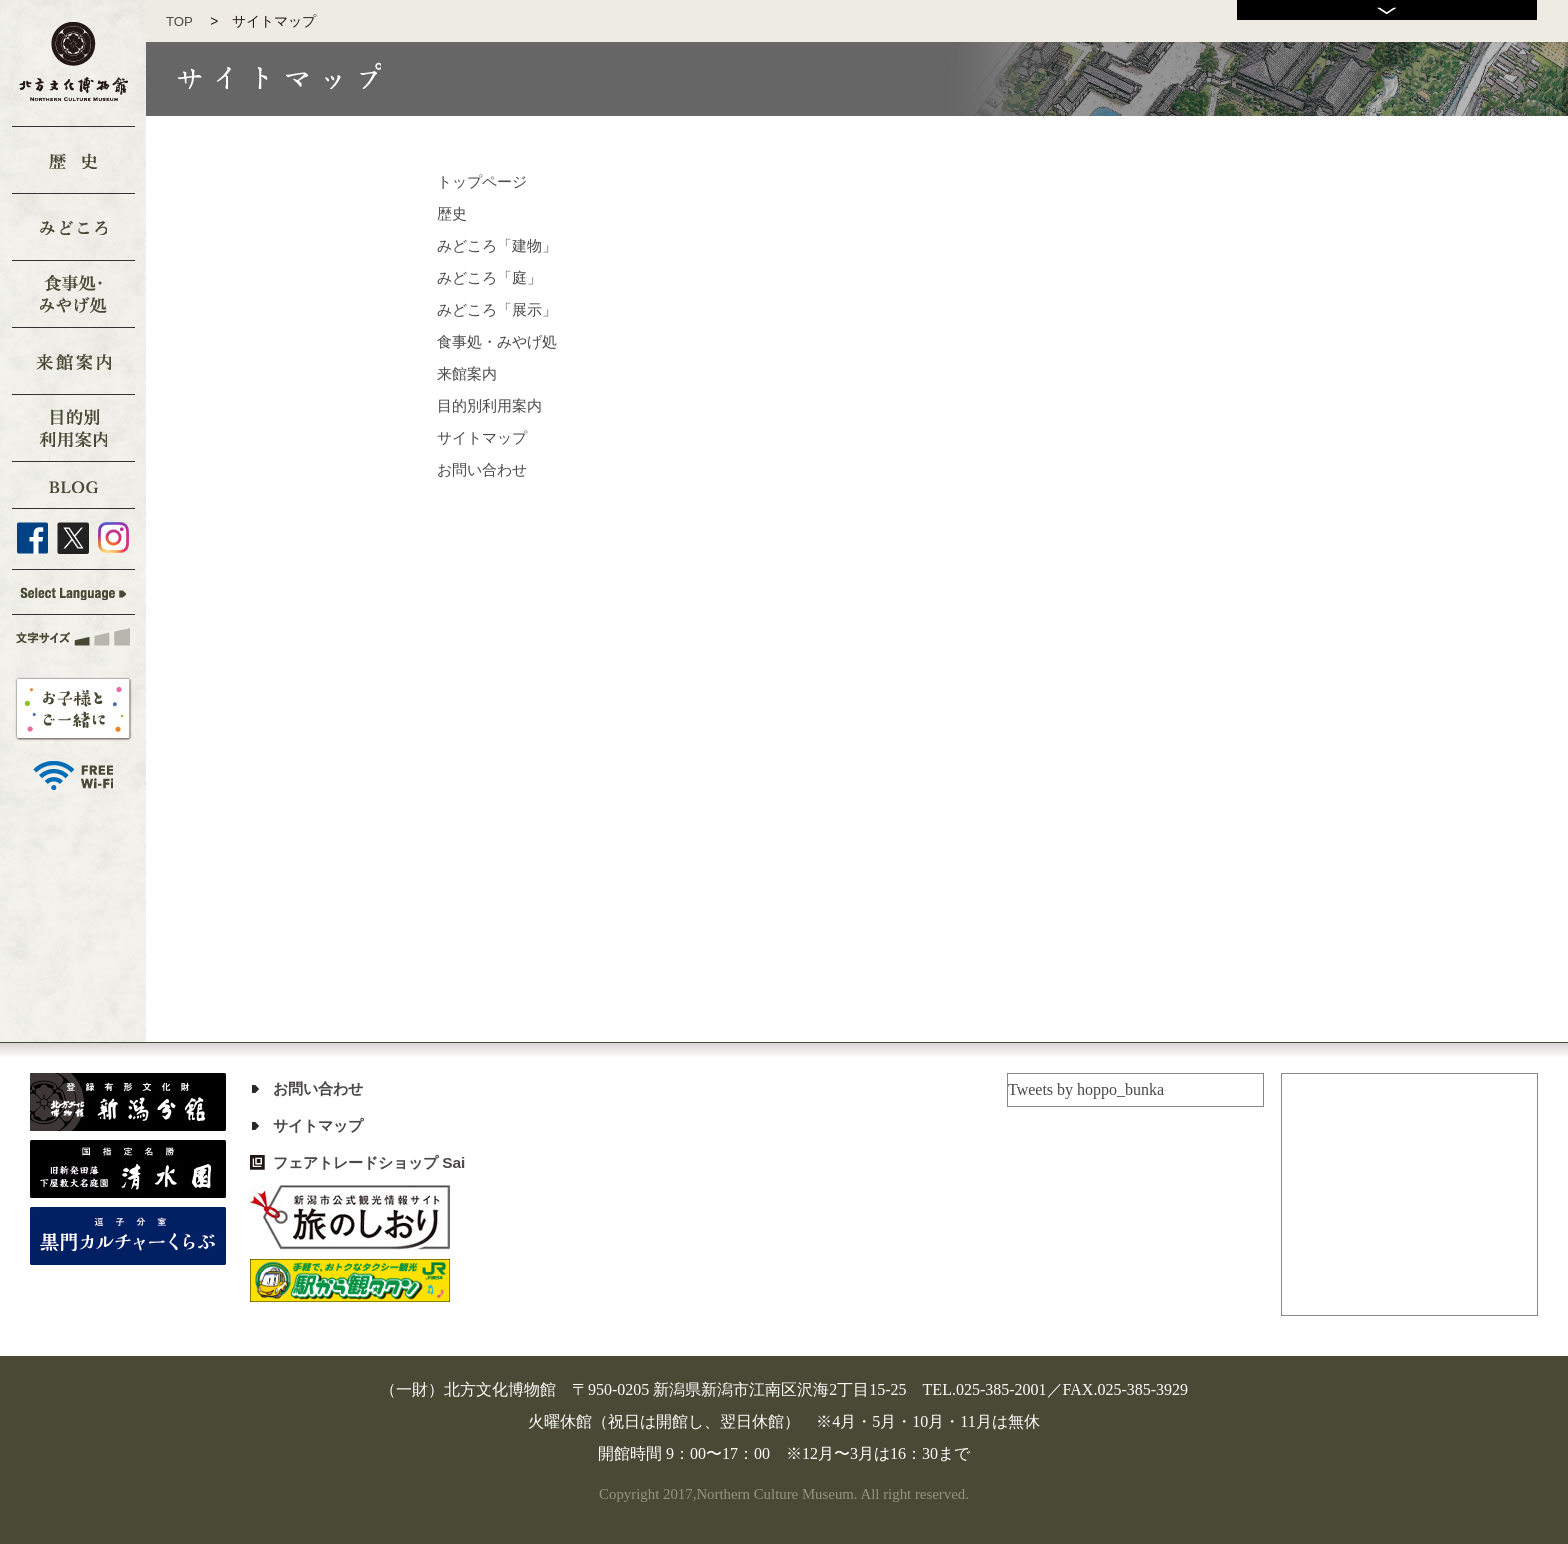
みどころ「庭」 (493, 277)
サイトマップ (485, 437)
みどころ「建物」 (501, 245)
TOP (186, 21)
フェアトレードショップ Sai (375, 1162)
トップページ (485, 181)
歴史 (453, 213)
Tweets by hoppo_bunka (1086, 1089)
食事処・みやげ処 (501, 341)
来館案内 (469, 373)
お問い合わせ (485, 469)
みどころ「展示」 (501, 309)
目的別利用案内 (493, 405)
